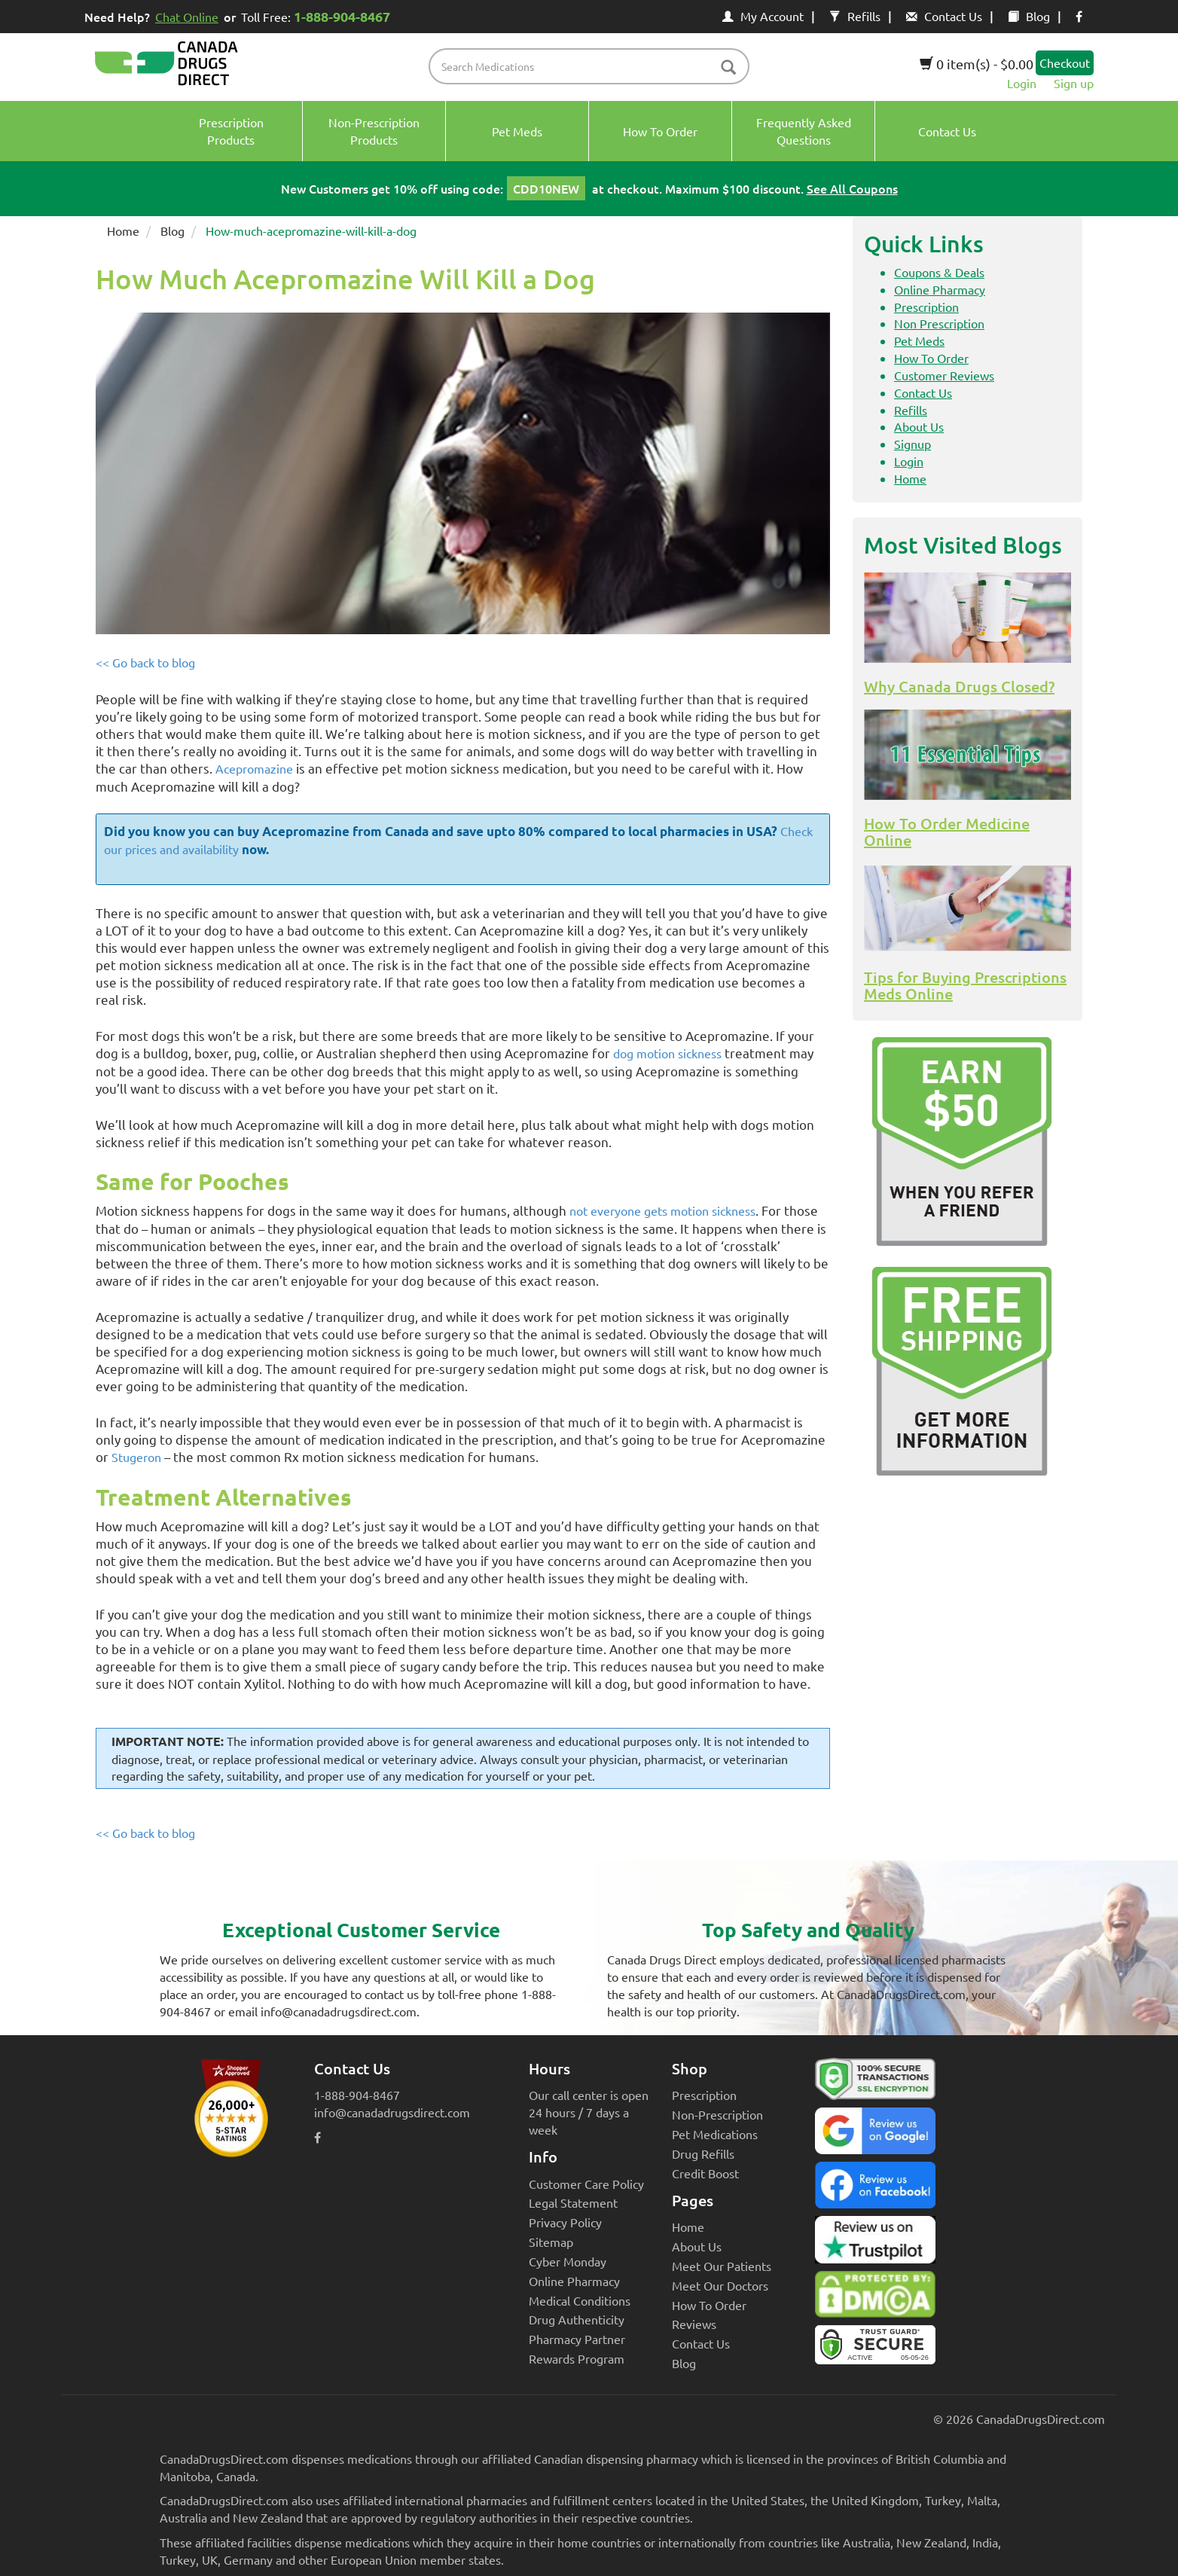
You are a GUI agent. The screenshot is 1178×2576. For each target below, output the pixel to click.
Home (123, 230)
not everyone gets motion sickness (662, 1210)
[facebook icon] (1079, 15)
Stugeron (136, 1456)
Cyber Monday (567, 2261)
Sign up (1074, 82)
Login (1021, 82)
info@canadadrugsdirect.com (392, 2112)
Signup (912, 443)
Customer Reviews (944, 375)
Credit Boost (705, 2173)
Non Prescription (939, 323)
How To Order (931, 357)
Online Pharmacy (939, 289)
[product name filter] (593, 66)
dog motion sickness (667, 1053)
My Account (763, 15)
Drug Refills (703, 2153)
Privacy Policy (565, 2222)
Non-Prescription (717, 2114)
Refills (854, 15)
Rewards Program (576, 2358)
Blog (1029, 15)
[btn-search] (728, 68)
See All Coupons (852, 188)
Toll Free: (318, 16)
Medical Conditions (579, 2300)
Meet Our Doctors (720, 2285)
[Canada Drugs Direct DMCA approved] (875, 2298)
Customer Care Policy (586, 2183)
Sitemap (551, 2241)
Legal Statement (573, 2202)
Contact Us (944, 15)
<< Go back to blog (145, 662)
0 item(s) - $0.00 (976, 64)
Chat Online (186, 16)
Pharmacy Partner (577, 2338)
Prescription (926, 306)
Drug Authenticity (576, 2319)
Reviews (694, 2323)
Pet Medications (715, 2133)
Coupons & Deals (939, 271)
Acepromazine (254, 768)
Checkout (1064, 62)
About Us (919, 426)
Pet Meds (919, 340)
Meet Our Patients (721, 2265)
